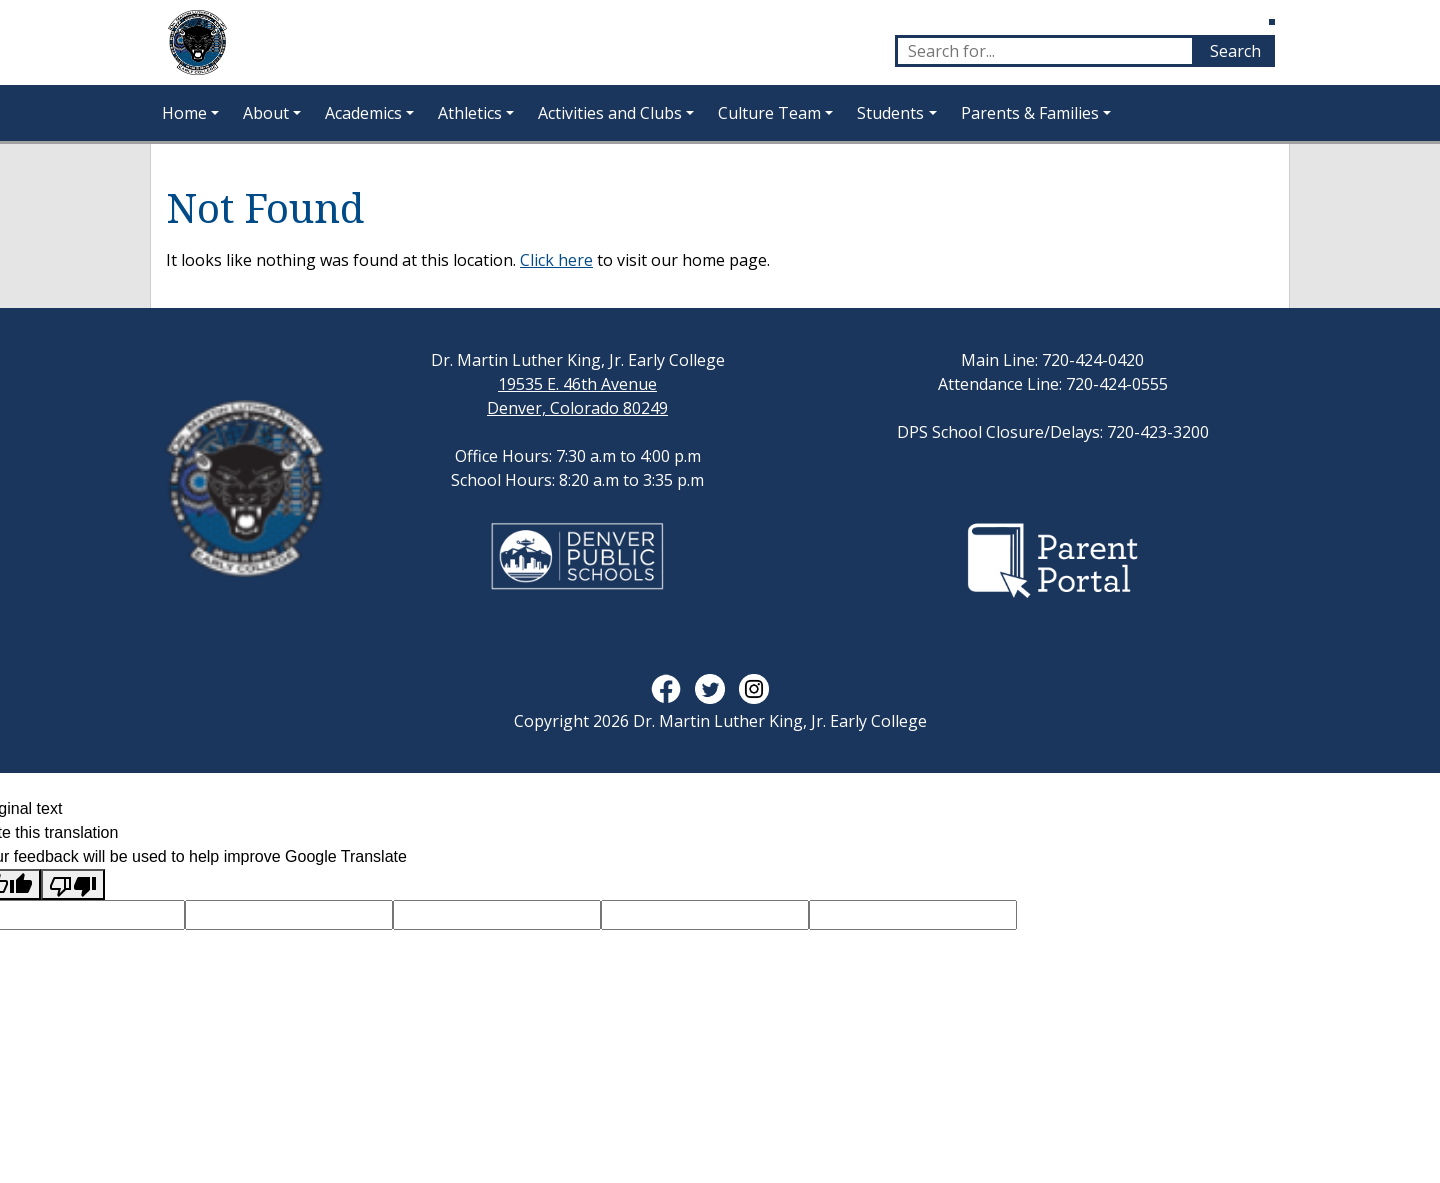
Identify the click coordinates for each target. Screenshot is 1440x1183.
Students (890, 113)
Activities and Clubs (610, 113)
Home (184, 113)
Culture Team (769, 113)
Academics (363, 113)
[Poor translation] (73, 884)
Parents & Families (1030, 113)
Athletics (470, 113)
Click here (556, 260)
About (266, 113)
